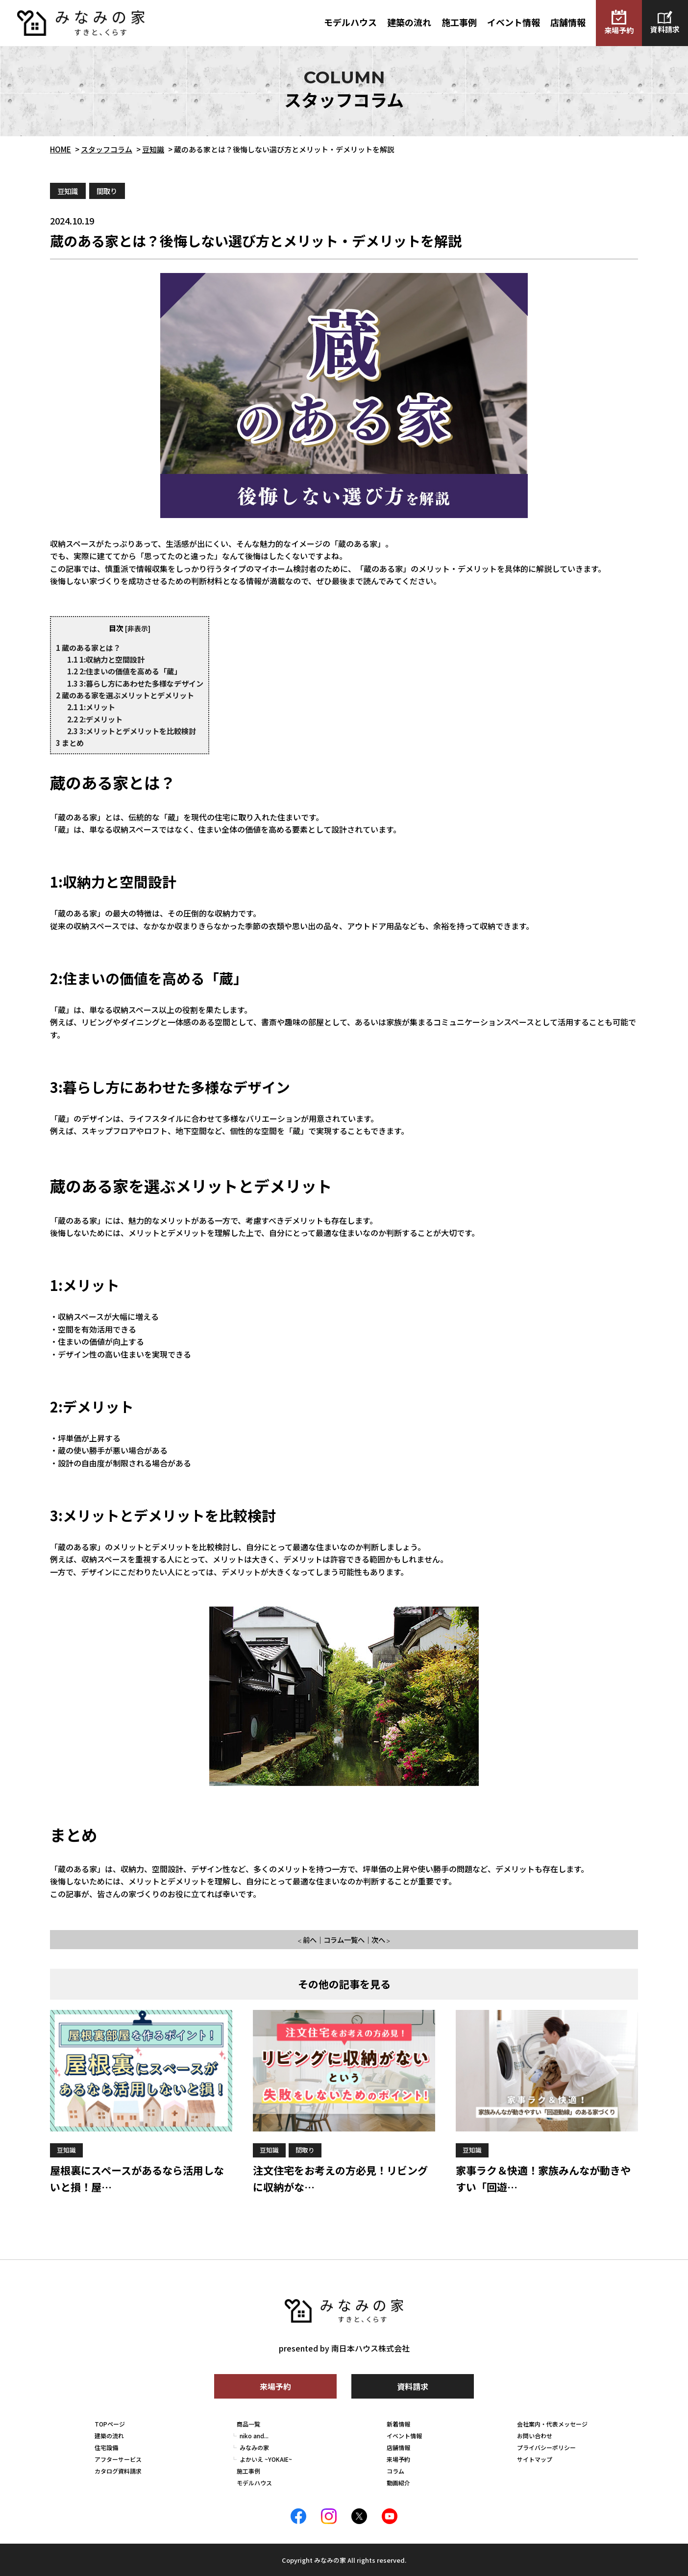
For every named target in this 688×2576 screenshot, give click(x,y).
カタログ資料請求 (118, 2471)
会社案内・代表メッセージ (552, 2424)
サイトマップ (534, 2459)
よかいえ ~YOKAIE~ (266, 2459)
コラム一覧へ (344, 1939)
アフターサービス (118, 2459)
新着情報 (398, 2424)
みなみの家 (254, 2447)
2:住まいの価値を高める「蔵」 (124, 671)
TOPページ (110, 2424)
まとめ (70, 742)
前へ (310, 1939)
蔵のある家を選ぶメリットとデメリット (125, 695)
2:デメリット (95, 719)
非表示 (137, 628)
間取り (107, 191)
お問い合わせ (534, 2435)
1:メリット (91, 706)
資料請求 (665, 23)
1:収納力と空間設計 (106, 659)
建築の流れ (409, 22)
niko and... (254, 2435)
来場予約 (619, 22)
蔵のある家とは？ (88, 647)
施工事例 (459, 22)
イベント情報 (513, 22)
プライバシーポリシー (546, 2447)
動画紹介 (398, 2482)
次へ (378, 1939)
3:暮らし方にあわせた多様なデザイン (135, 683)
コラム (395, 2471)
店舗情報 (568, 22)
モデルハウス (350, 22)
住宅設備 (106, 2447)
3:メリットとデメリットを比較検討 (131, 730)
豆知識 (67, 191)
